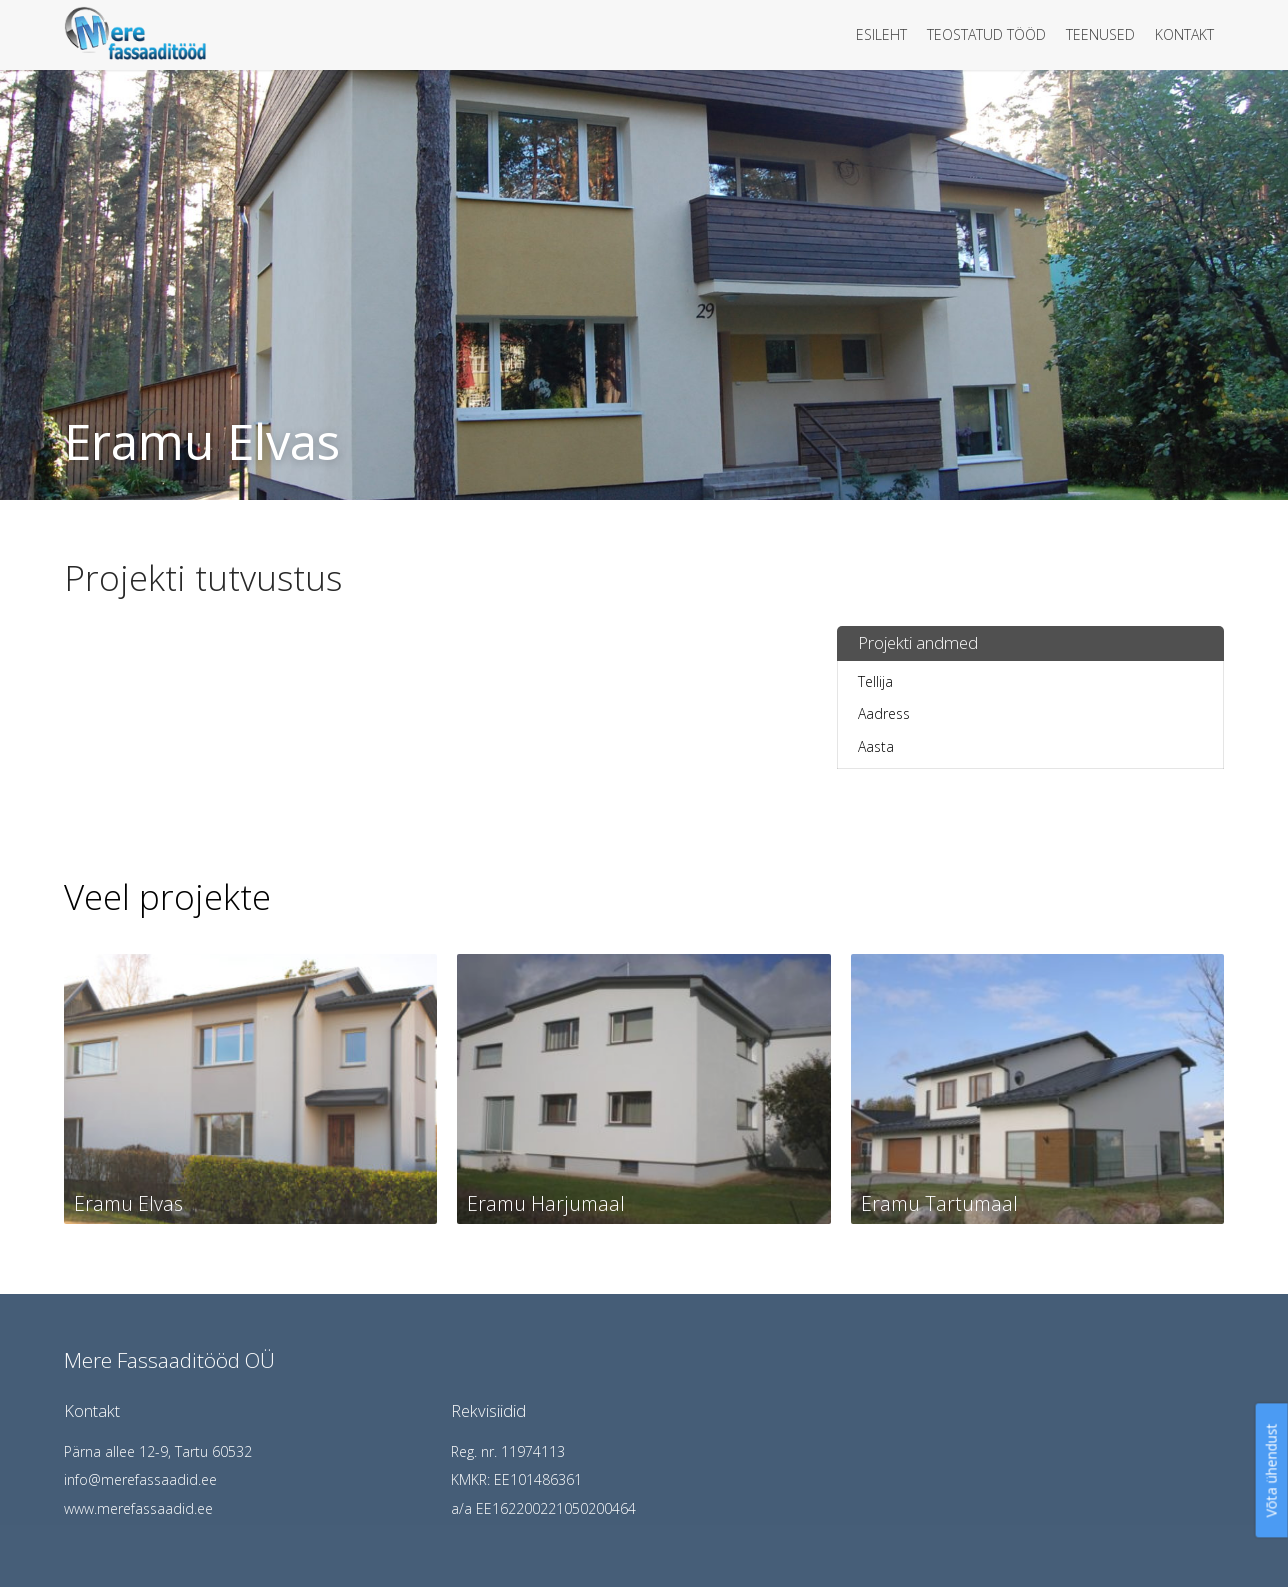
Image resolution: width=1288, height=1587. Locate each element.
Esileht (881, 34)
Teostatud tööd (986, 34)
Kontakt (1184, 34)
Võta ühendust (1271, 1470)
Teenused (1100, 34)
